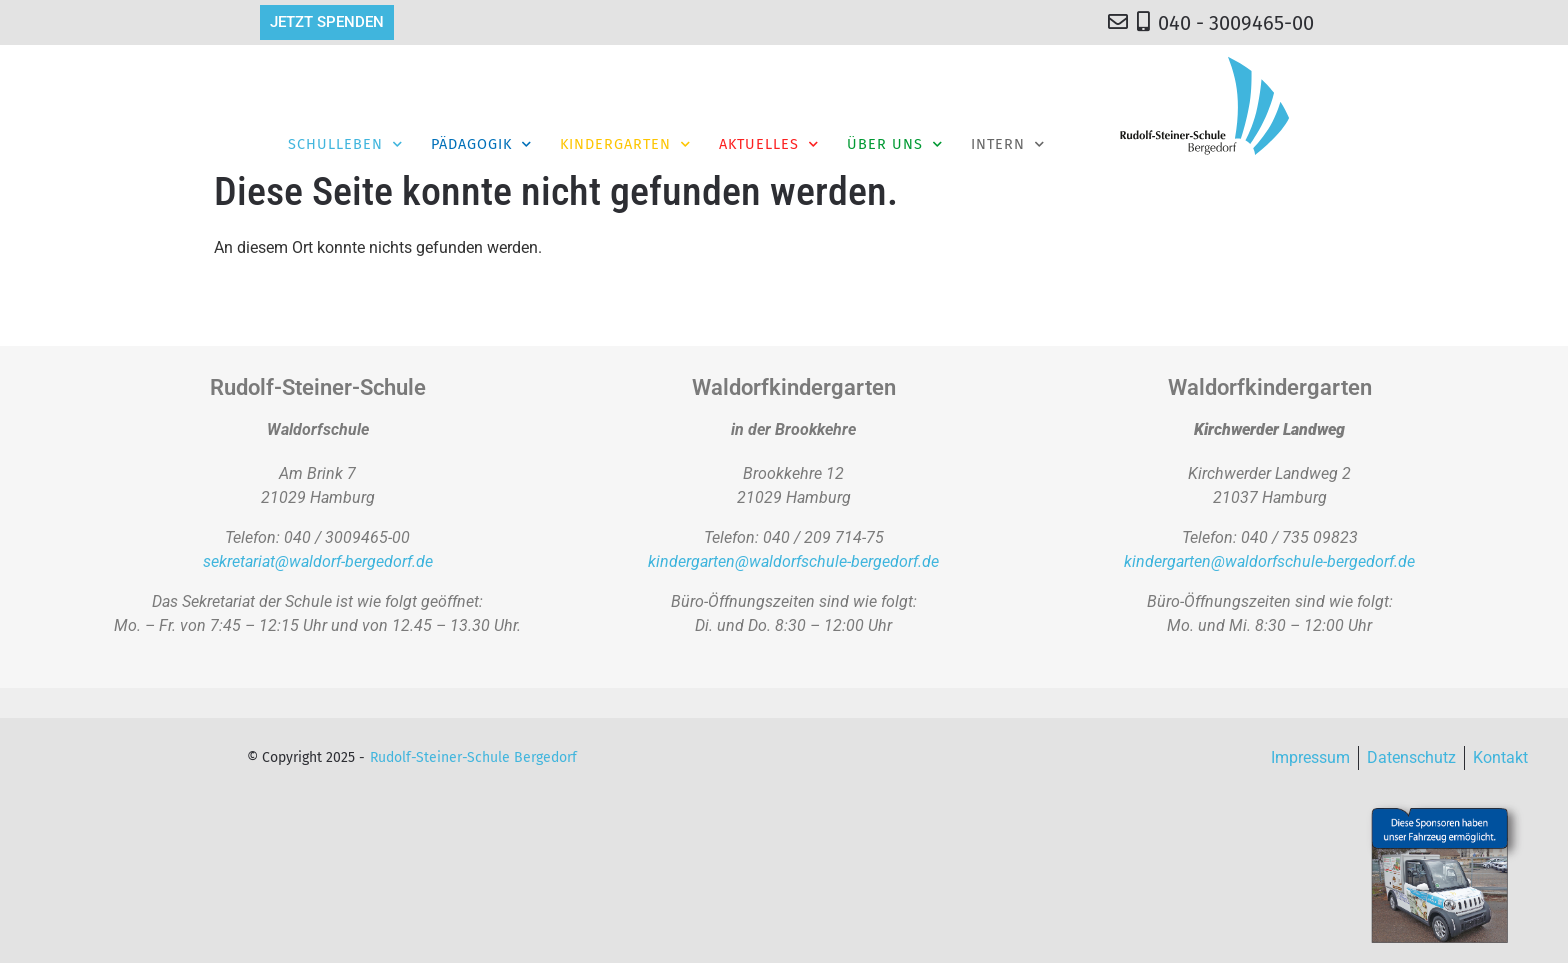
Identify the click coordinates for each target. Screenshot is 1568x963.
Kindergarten (625, 144)
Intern (1008, 144)
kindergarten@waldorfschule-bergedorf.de (793, 561)
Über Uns (895, 144)
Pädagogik (481, 144)
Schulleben (345, 144)
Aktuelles (769, 144)
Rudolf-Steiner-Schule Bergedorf (473, 757)
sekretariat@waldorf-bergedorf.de (318, 561)
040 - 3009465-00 (1236, 23)
